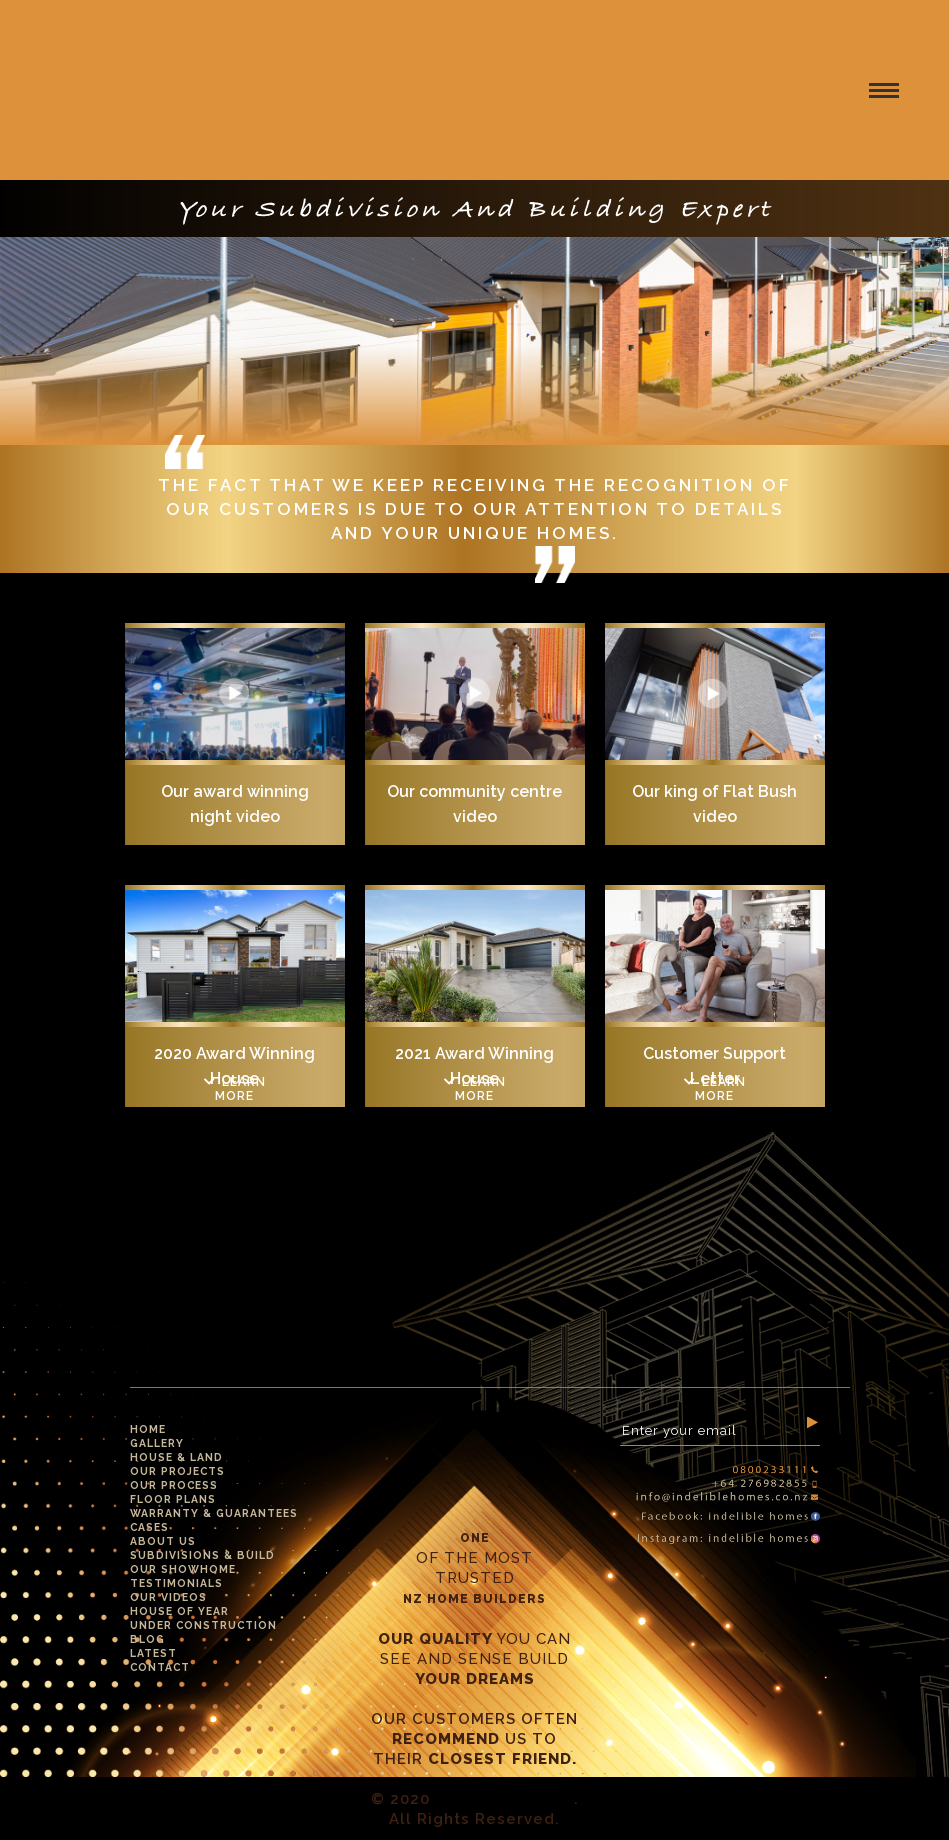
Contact (160, 1667)
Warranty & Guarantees (214, 1513)
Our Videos (168, 1597)
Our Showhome (183, 1569)
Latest (153, 1653)
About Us (163, 1541)
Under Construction (203, 1625)
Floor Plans (173, 1499)
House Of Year (179, 1611)
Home (148, 1429)
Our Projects (177, 1471)
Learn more (235, 1089)
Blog (147, 1639)
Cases (149, 1527)
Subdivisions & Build (202, 1555)
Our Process (174, 1485)
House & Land (176, 1457)
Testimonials (176, 1583)
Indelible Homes (504, 1799)
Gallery (157, 1443)
